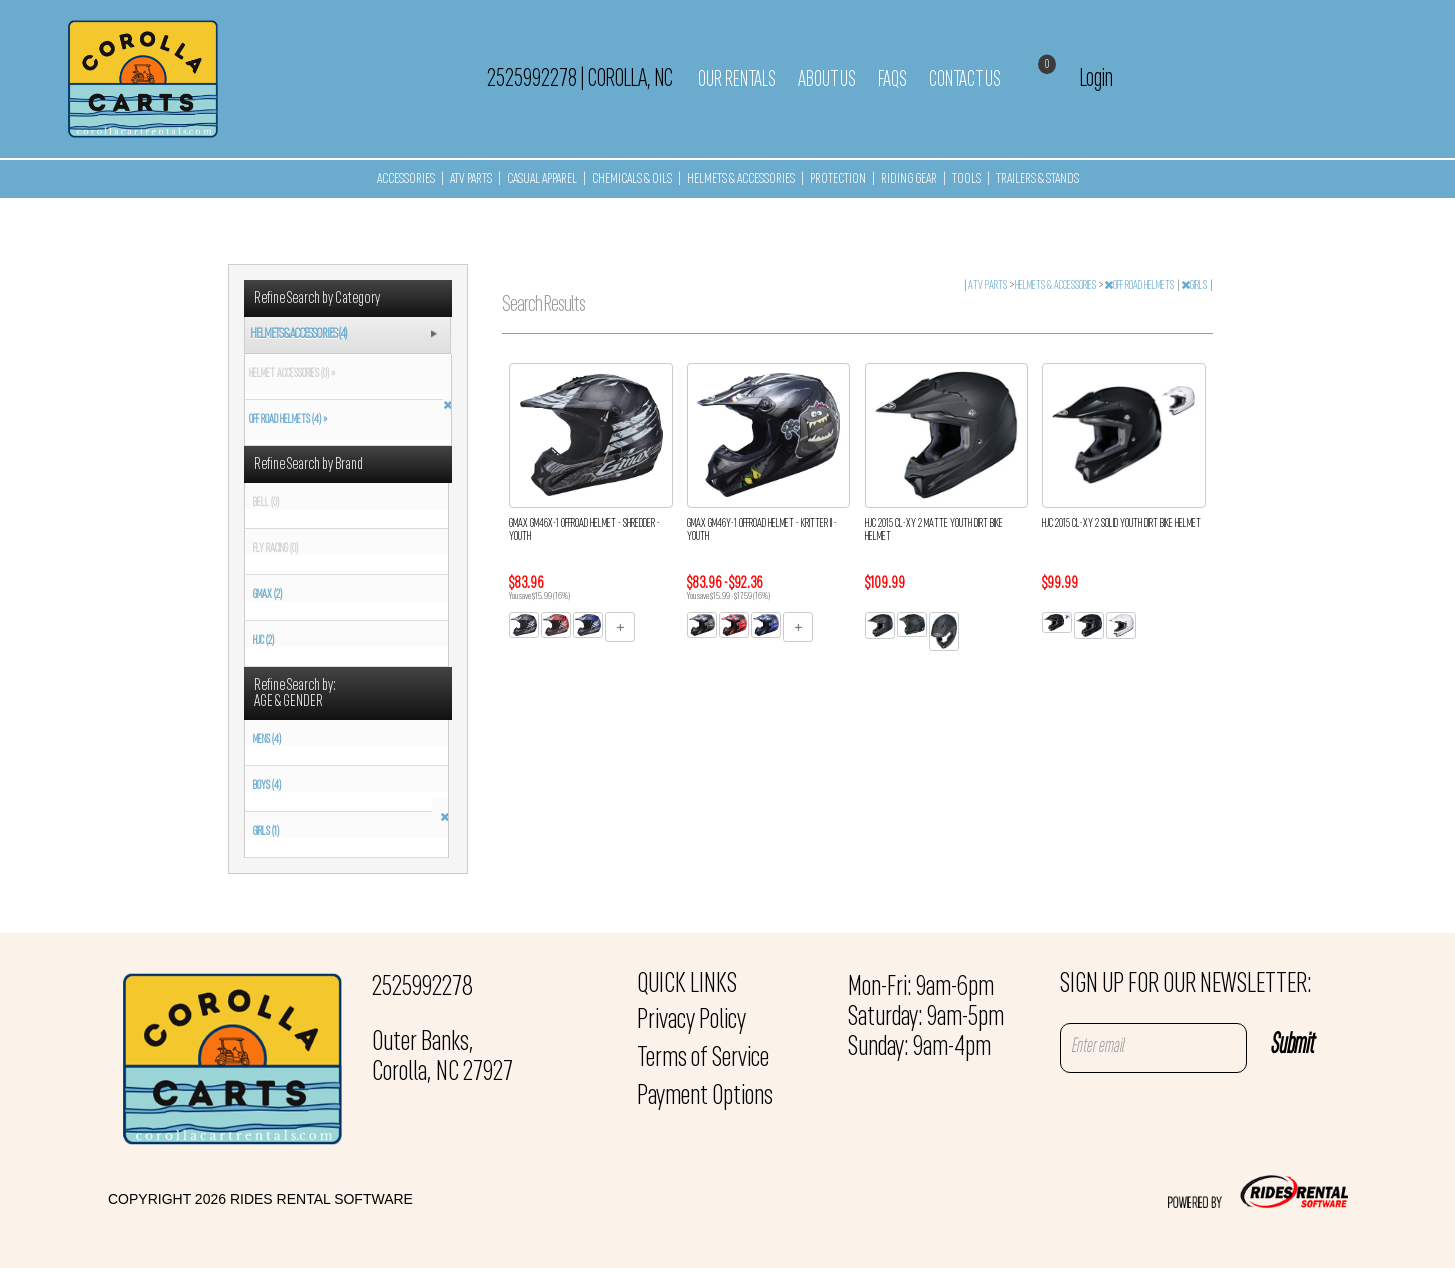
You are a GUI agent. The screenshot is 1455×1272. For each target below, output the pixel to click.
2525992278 (422, 988)
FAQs (892, 80)
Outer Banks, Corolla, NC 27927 (442, 1058)
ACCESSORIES (406, 179)
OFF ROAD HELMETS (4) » (286, 420)
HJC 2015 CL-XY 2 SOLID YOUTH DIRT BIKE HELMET (1121, 524)
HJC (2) (263, 641)
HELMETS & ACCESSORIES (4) (298, 334)
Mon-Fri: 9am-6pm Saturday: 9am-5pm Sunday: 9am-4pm (926, 1018)
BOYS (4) (267, 786)
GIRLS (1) (266, 832)
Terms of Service (703, 1059)
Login (1096, 79)
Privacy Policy (691, 1021)
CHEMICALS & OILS (632, 179)
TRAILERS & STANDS (1037, 179)
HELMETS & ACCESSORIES (741, 179)
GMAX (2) (267, 595)
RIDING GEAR (909, 179)
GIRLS (1195, 286)
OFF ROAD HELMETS (1140, 286)
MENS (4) (267, 740)
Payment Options (705, 1097)
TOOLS (966, 179)
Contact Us (965, 80)
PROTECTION (838, 179)
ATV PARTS (471, 179)
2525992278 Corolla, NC (580, 79)
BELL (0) (266, 503)
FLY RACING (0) (275, 549)
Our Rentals (737, 80)
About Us (827, 80)
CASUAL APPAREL (542, 179)
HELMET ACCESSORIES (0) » (290, 374)
